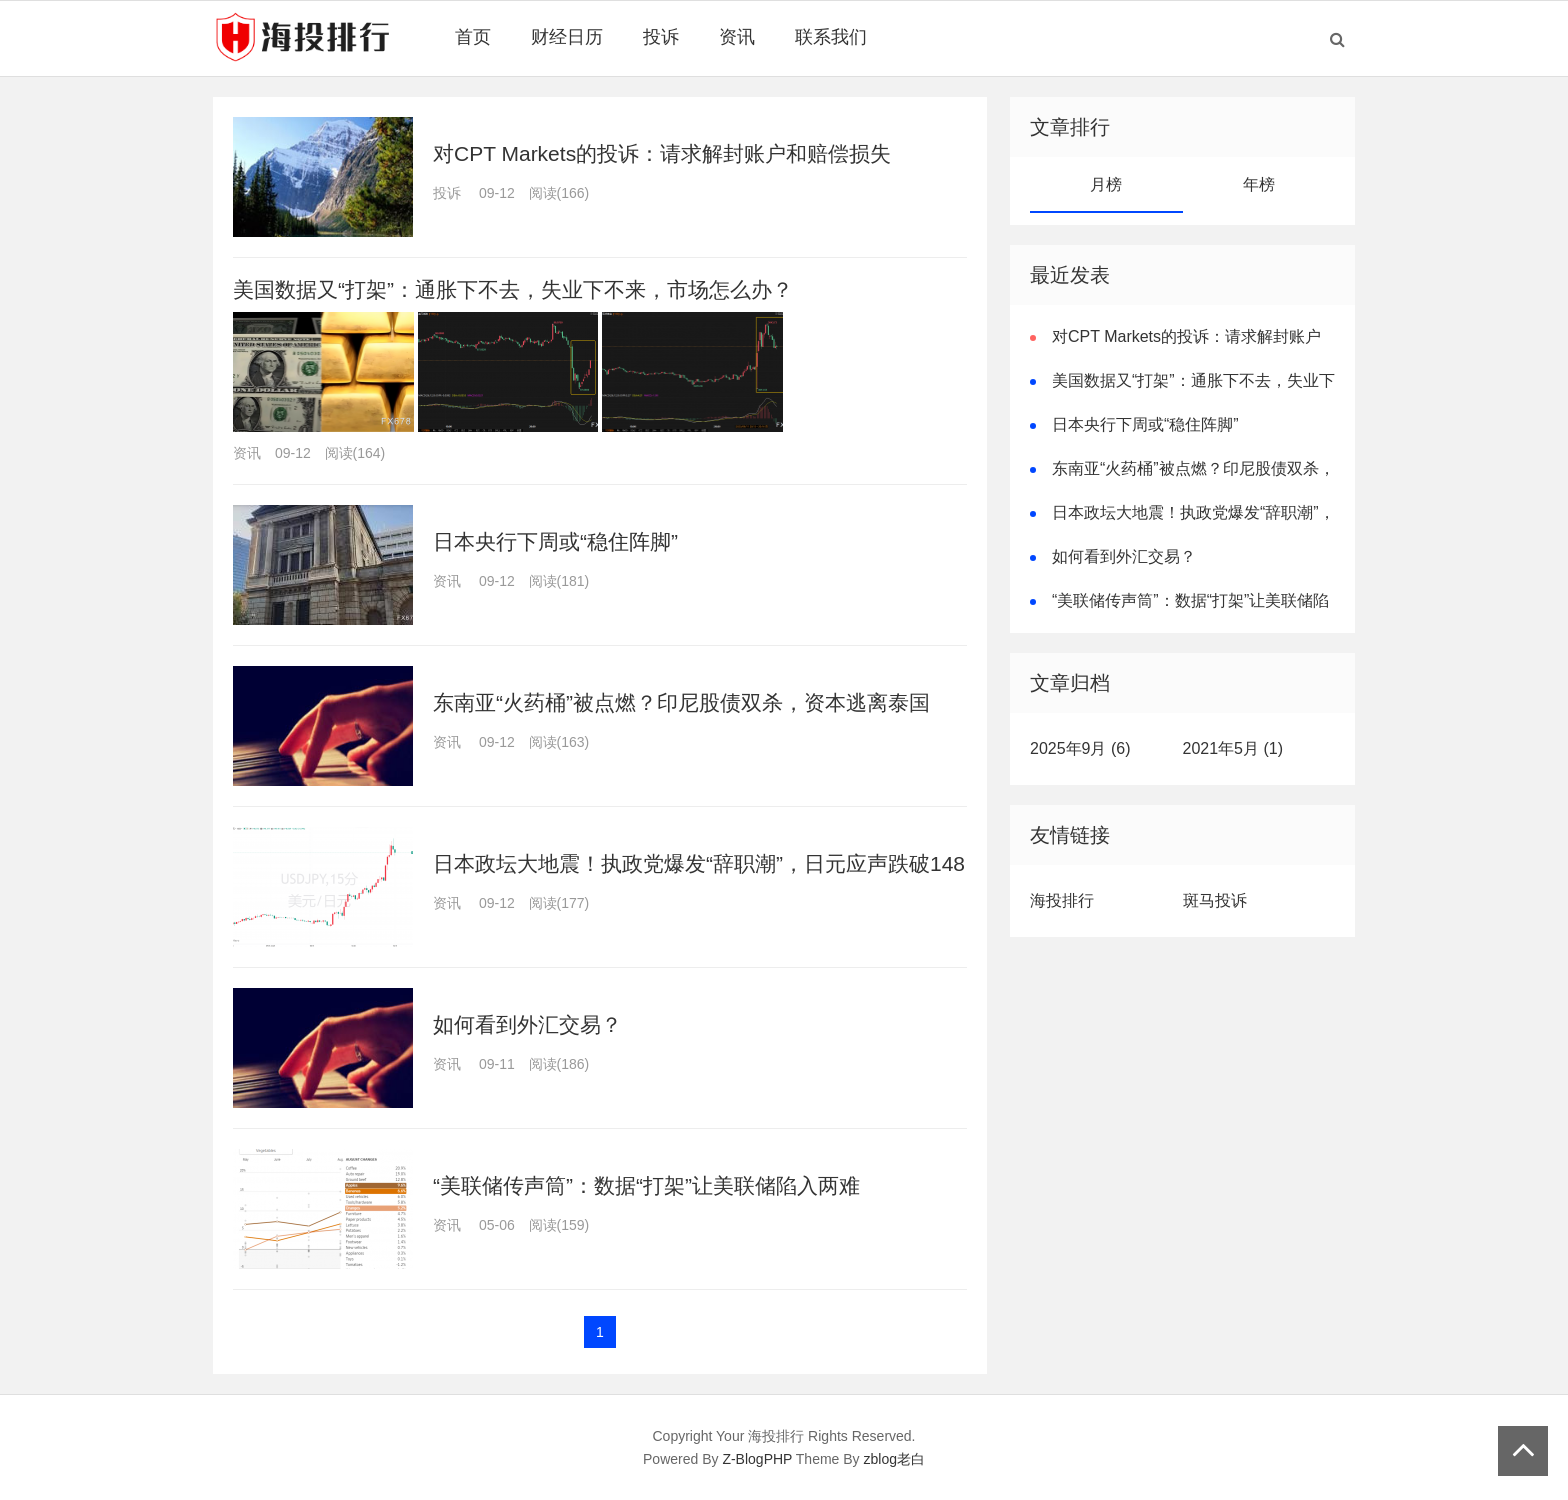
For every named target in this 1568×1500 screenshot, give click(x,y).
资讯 (737, 37)
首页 (473, 37)
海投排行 (1062, 900)
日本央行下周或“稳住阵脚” (555, 541)
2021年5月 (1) (1233, 748)
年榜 (1259, 184)
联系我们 (831, 37)
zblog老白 (894, 1459)
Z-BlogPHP (757, 1459)
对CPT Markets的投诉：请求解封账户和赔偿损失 (662, 153)
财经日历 (567, 37)
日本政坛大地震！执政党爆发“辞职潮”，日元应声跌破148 (699, 863)
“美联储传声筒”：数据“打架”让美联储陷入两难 (646, 1185)
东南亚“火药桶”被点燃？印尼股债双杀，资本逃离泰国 (681, 702)
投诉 (661, 37)
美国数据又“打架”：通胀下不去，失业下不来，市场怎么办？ (513, 289)
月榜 (1106, 184)
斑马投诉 (1215, 900)
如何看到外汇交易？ (527, 1024)
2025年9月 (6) (1080, 748)
